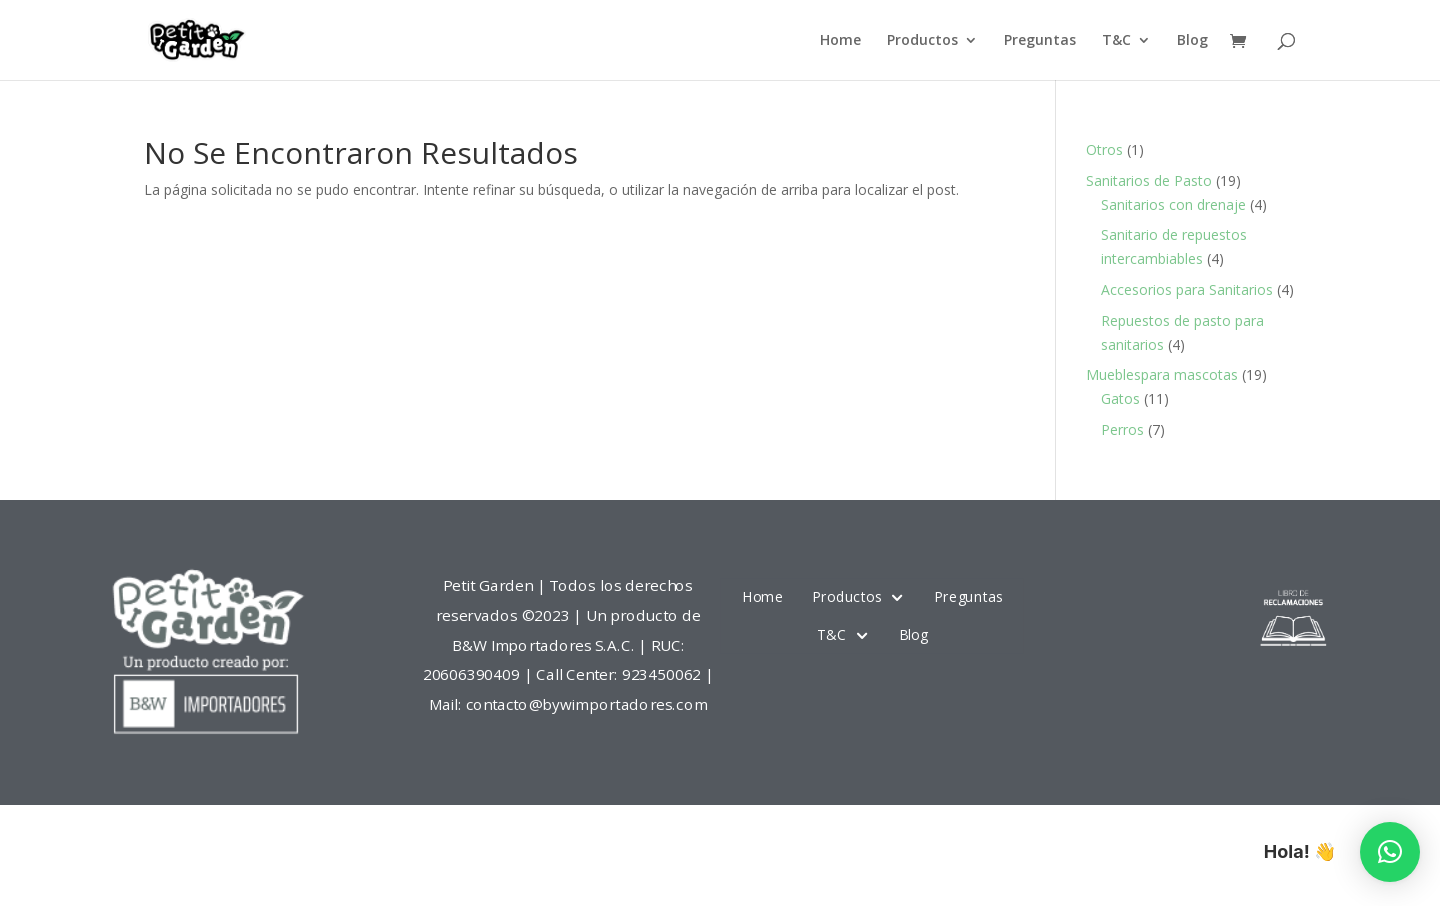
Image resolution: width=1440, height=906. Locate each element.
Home (840, 41)
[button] (1390, 852)
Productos (922, 41)
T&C (1116, 41)
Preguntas (1040, 41)
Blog (1192, 41)
